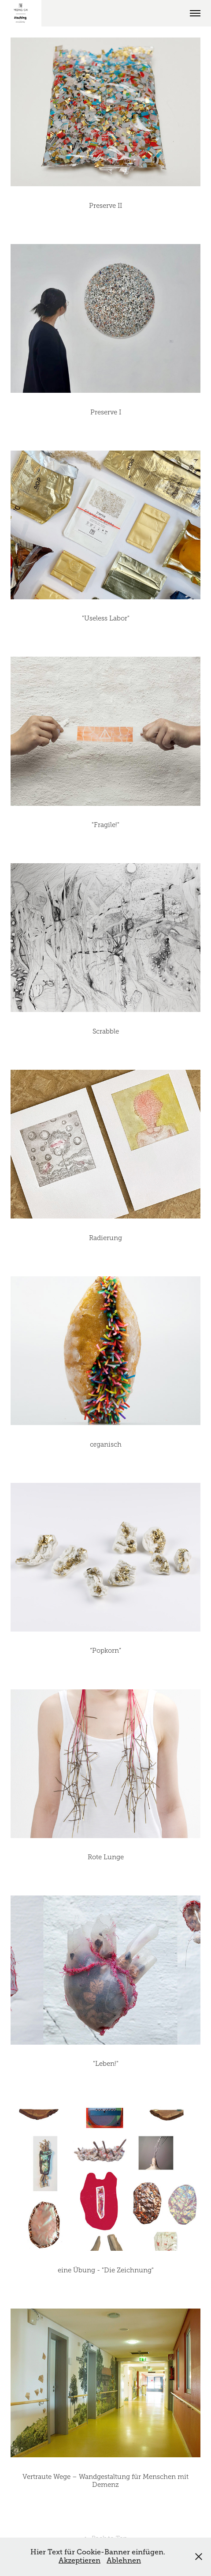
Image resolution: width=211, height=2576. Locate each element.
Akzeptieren (79, 2561)
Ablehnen (124, 2561)
